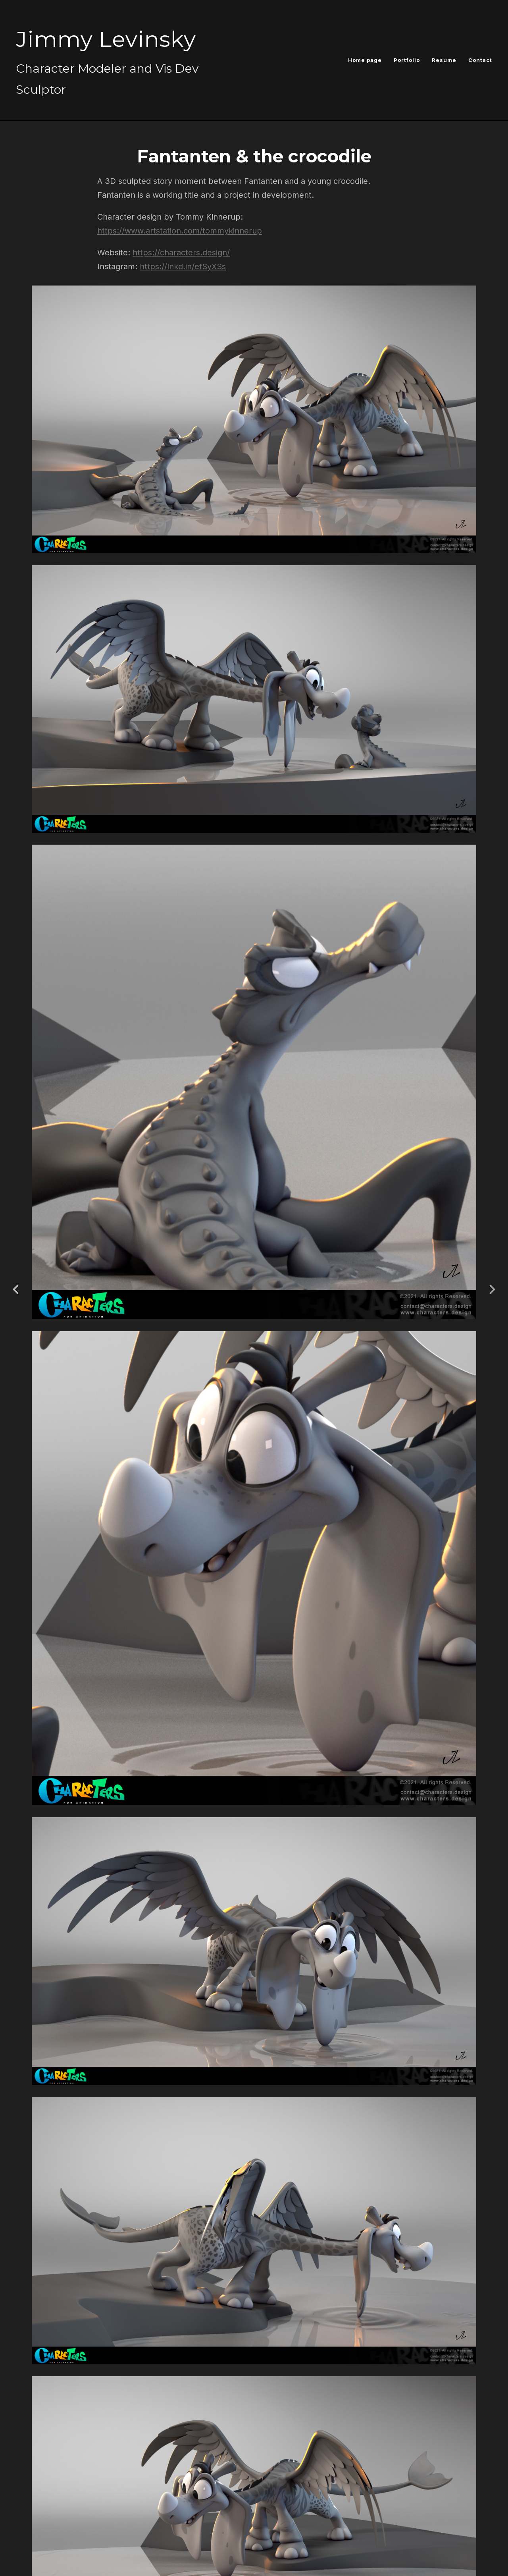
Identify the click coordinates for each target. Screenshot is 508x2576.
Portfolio (407, 60)
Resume (444, 60)
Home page (365, 60)
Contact (480, 60)
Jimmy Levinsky (106, 39)
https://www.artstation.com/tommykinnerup (179, 230)
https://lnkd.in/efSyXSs (183, 266)
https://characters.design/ (181, 252)
